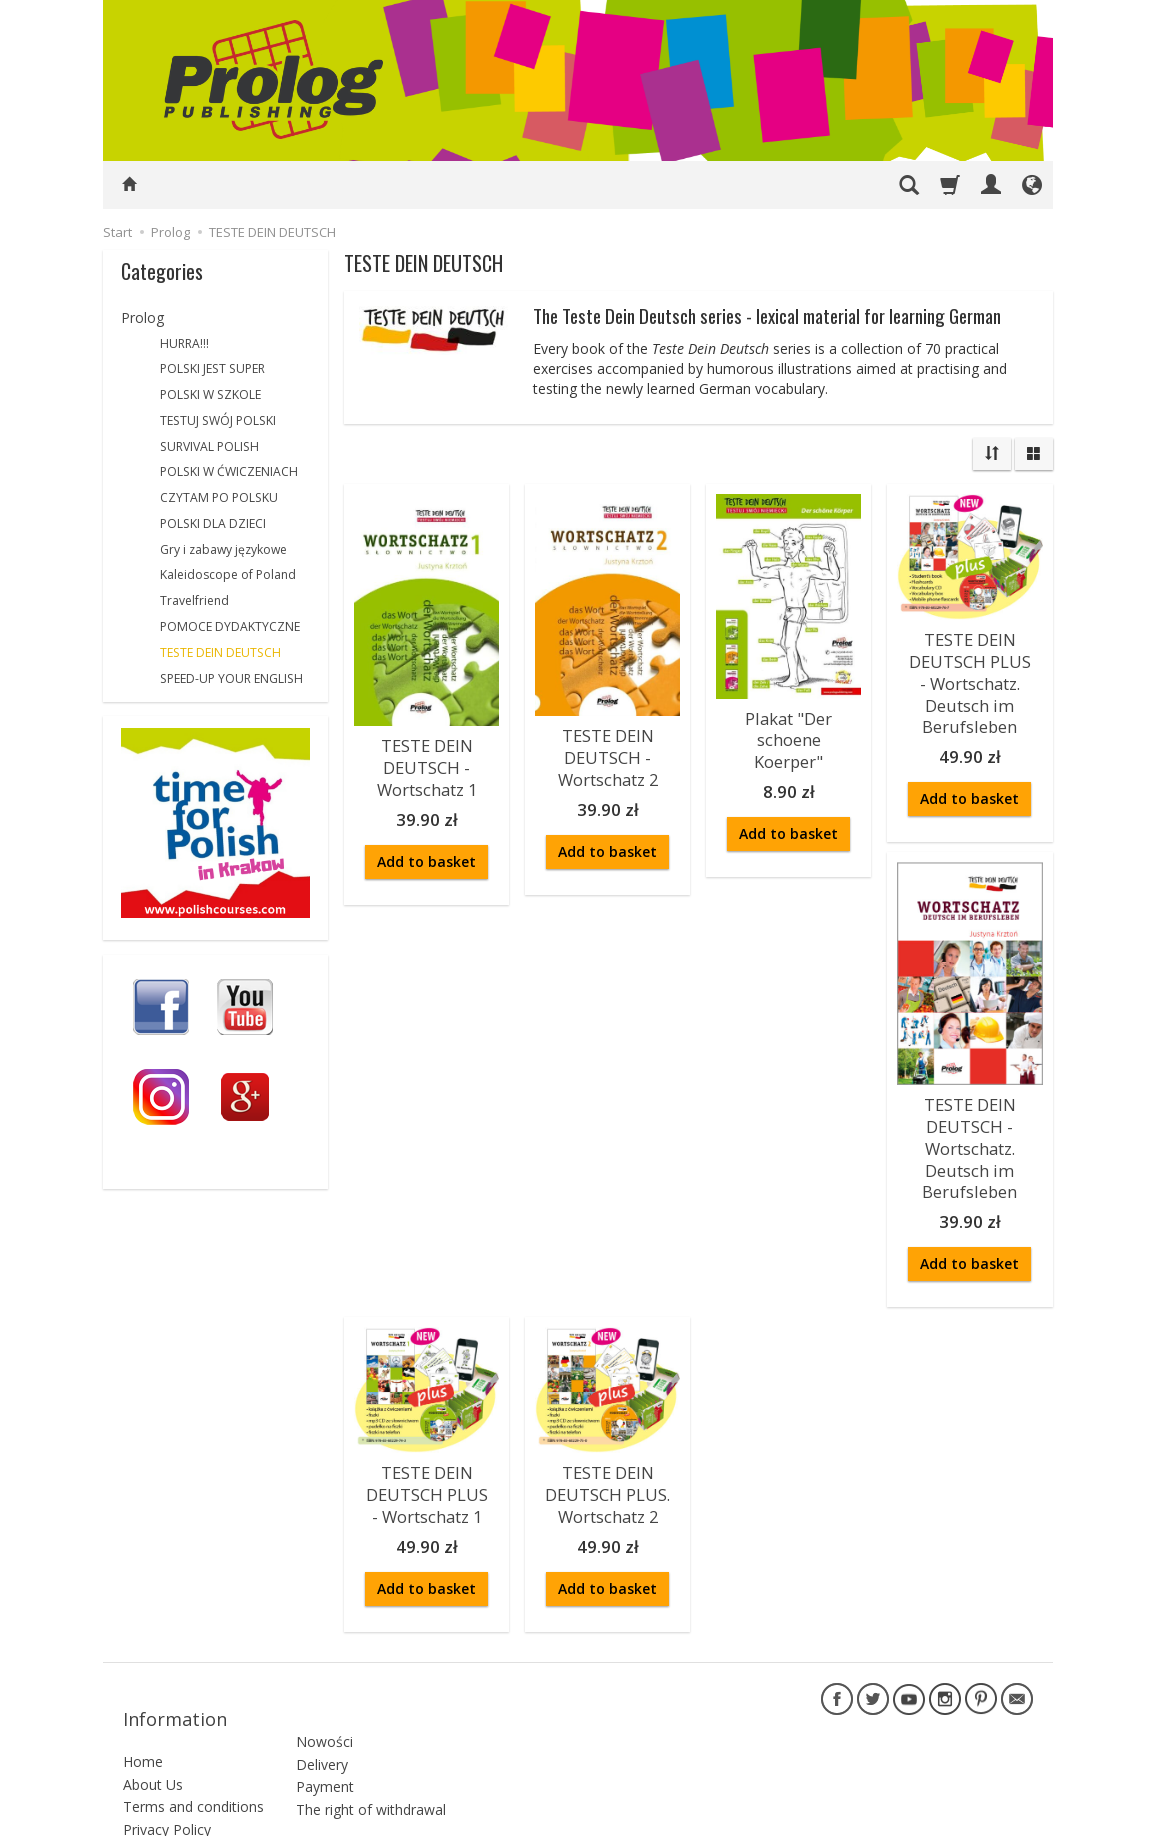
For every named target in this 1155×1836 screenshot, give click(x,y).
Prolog (142, 317)
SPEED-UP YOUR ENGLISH (231, 678)
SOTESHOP (1003, 1815)
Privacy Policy (167, 1757)
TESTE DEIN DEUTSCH (220, 652)
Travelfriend (194, 600)
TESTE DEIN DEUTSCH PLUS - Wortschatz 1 (427, 1456)
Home (143, 1689)
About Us (153, 1712)
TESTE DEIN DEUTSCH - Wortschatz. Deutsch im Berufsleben (969, 1122)
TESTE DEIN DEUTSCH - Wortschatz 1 (427, 762)
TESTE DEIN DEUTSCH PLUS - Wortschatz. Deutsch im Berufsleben (970, 674)
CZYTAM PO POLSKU (219, 497)
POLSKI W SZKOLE (210, 394)
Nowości (324, 1659)
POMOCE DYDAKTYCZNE (230, 626)
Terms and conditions (193, 1735)
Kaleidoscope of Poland (228, 574)
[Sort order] (992, 454)
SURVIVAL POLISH (209, 446)
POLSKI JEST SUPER (212, 368)
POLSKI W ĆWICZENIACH (229, 471)
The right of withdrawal (371, 1727)
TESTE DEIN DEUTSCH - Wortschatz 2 (608, 752)
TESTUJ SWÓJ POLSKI (218, 420)
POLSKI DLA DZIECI (213, 523)
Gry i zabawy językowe (223, 549)
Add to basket (426, 851)
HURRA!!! (184, 343)
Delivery (322, 1682)
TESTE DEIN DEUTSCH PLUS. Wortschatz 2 (607, 1456)
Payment (325, 1705)
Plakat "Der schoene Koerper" (789, 735)
